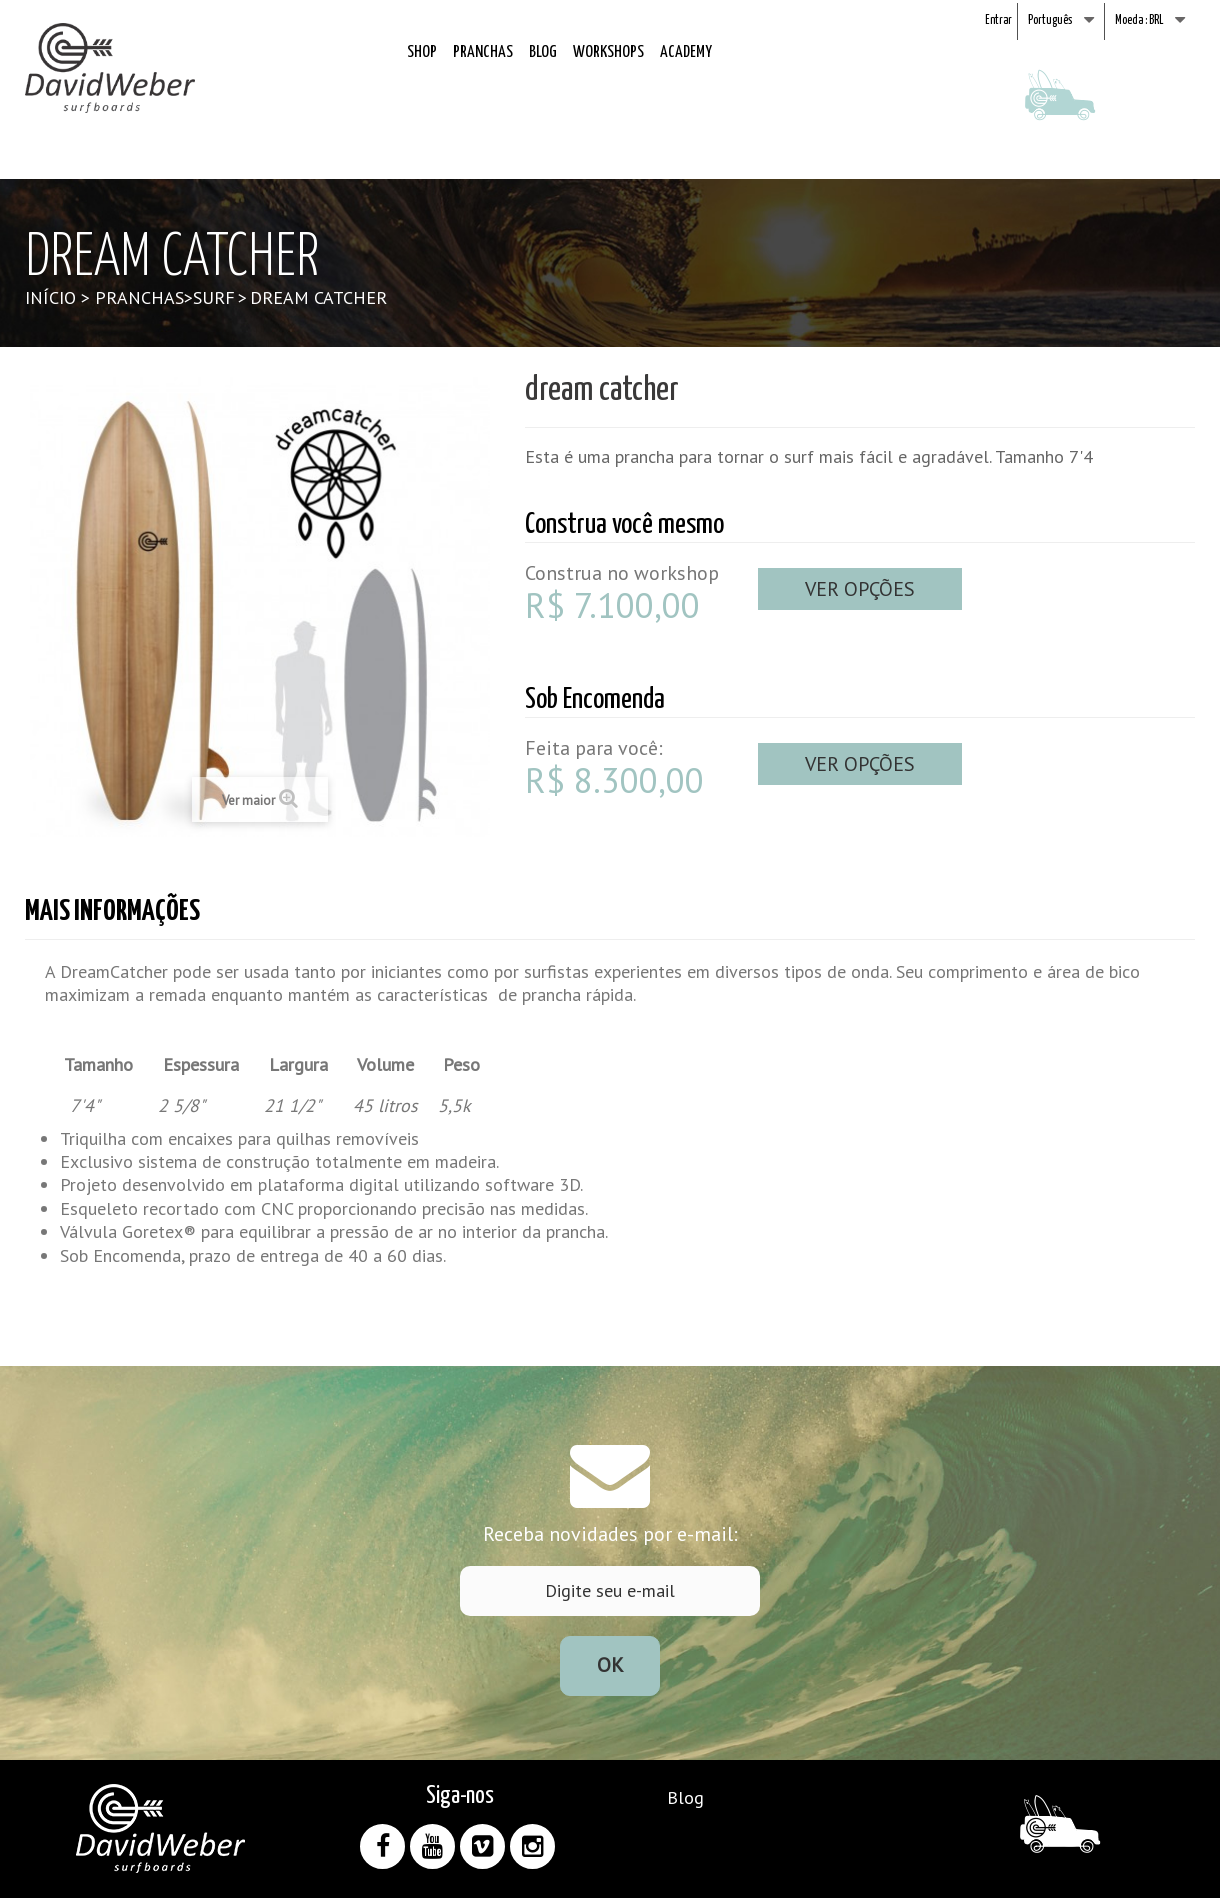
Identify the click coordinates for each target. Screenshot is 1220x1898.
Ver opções (860, 589)
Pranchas (483, 52)
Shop (422, 52)
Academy (686, 52)
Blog (543, 52)
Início (50, 297)
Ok (610, 1665)
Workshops (608, 52)
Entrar (998, 20)
